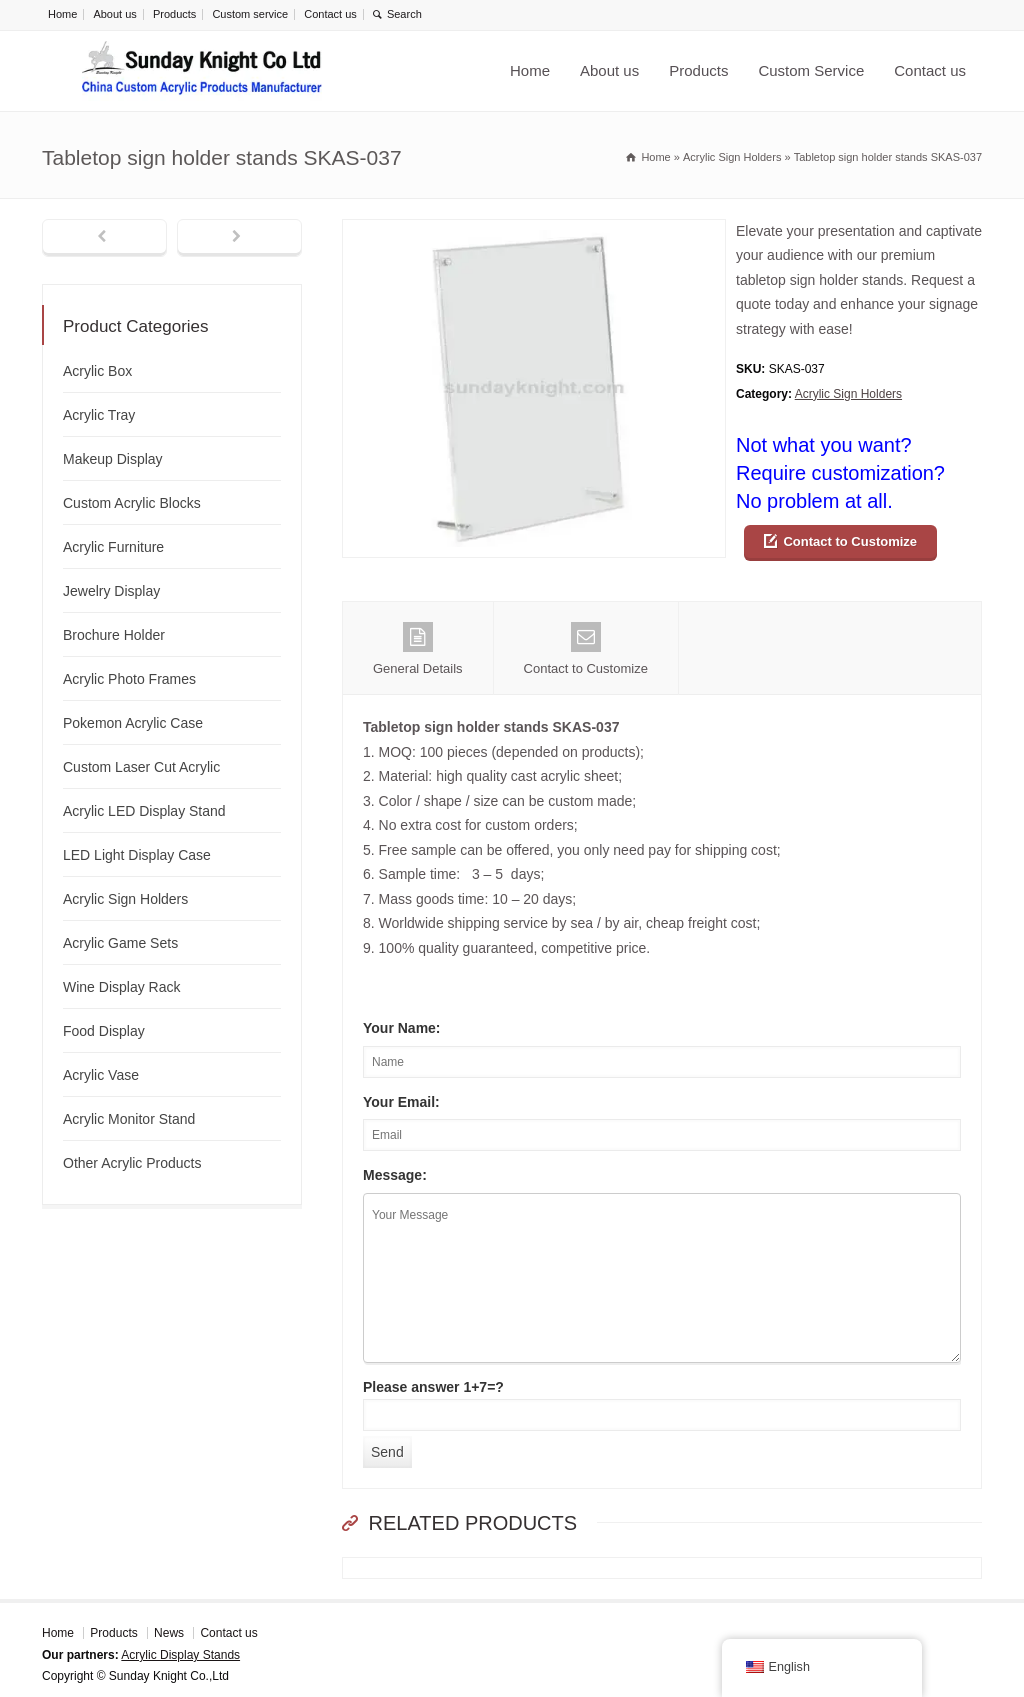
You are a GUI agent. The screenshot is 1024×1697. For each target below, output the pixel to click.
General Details (418, 649)
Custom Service (811, 70)
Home (62, 14)
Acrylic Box (97, 371)
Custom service (250, 14)
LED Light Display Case (137, 855)
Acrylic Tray (99, 415)
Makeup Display (113, 459)
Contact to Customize (850, 541)
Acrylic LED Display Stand (144, 811)
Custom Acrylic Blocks (132, 503)
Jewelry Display (111, 591)
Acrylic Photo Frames (129, 679)
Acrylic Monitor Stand (129, 1119)
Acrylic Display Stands (180, 1655)
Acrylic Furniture (113, 547)
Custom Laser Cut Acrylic (141, 767)
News (169, 1633)
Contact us (330, 14)
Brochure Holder (114, 635)
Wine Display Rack (121, 987)
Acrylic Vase (101, 1075)
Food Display (104, 1031)
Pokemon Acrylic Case (133, 723)
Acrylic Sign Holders (848, 394)
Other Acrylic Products (132, 1163)
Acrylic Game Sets (120, 943)
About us (114, 14)
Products (174, 14)
